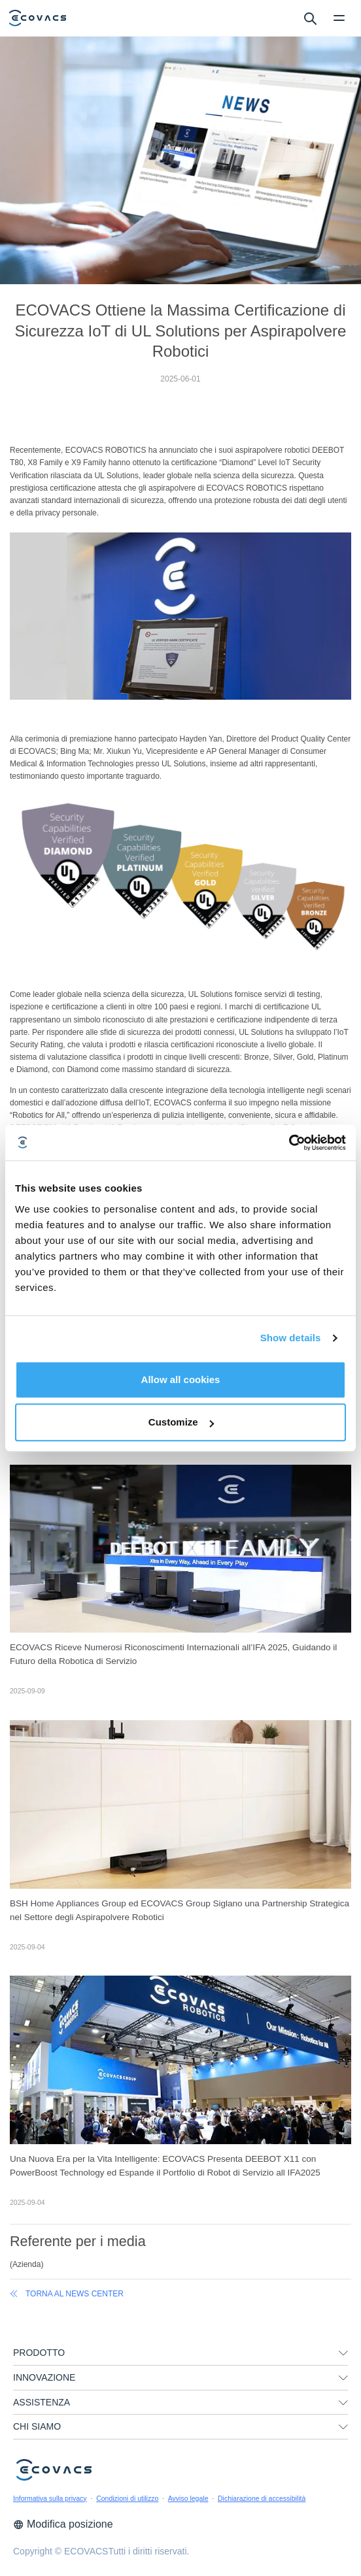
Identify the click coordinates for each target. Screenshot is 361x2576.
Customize (181, 1421)
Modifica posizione (63, 2524)
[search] (310, 18)
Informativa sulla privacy (50, 2498)
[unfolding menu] (343, 2353)
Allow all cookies (180, 1379)
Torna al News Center (67, 2293)
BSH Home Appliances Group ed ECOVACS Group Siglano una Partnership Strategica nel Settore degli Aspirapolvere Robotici (179, 1910)
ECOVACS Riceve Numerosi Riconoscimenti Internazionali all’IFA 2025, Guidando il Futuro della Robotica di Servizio (173, 1654)
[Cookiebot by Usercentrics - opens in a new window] (289, 1142)
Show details (290, 1337)
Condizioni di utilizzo (127, 2498)
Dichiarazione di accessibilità (261, 2498)
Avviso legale (188, 2498)
